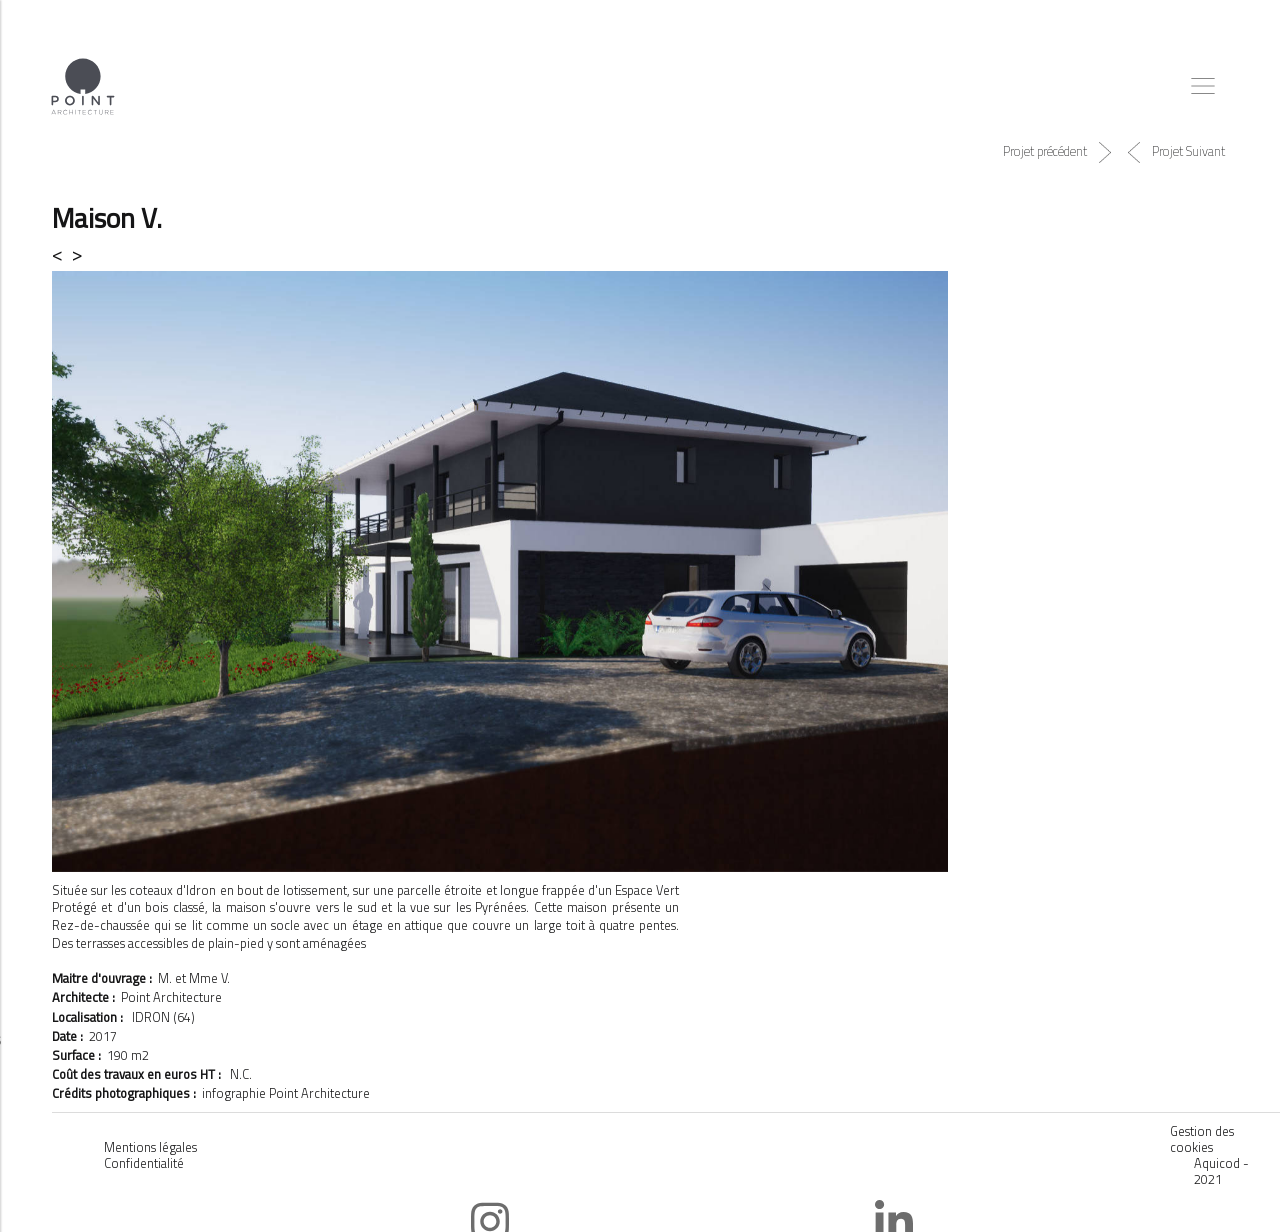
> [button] (77, 253)
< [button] (61, 253)
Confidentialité (144, 1163)
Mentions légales (150, 1147)
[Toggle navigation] (1203, 86)
